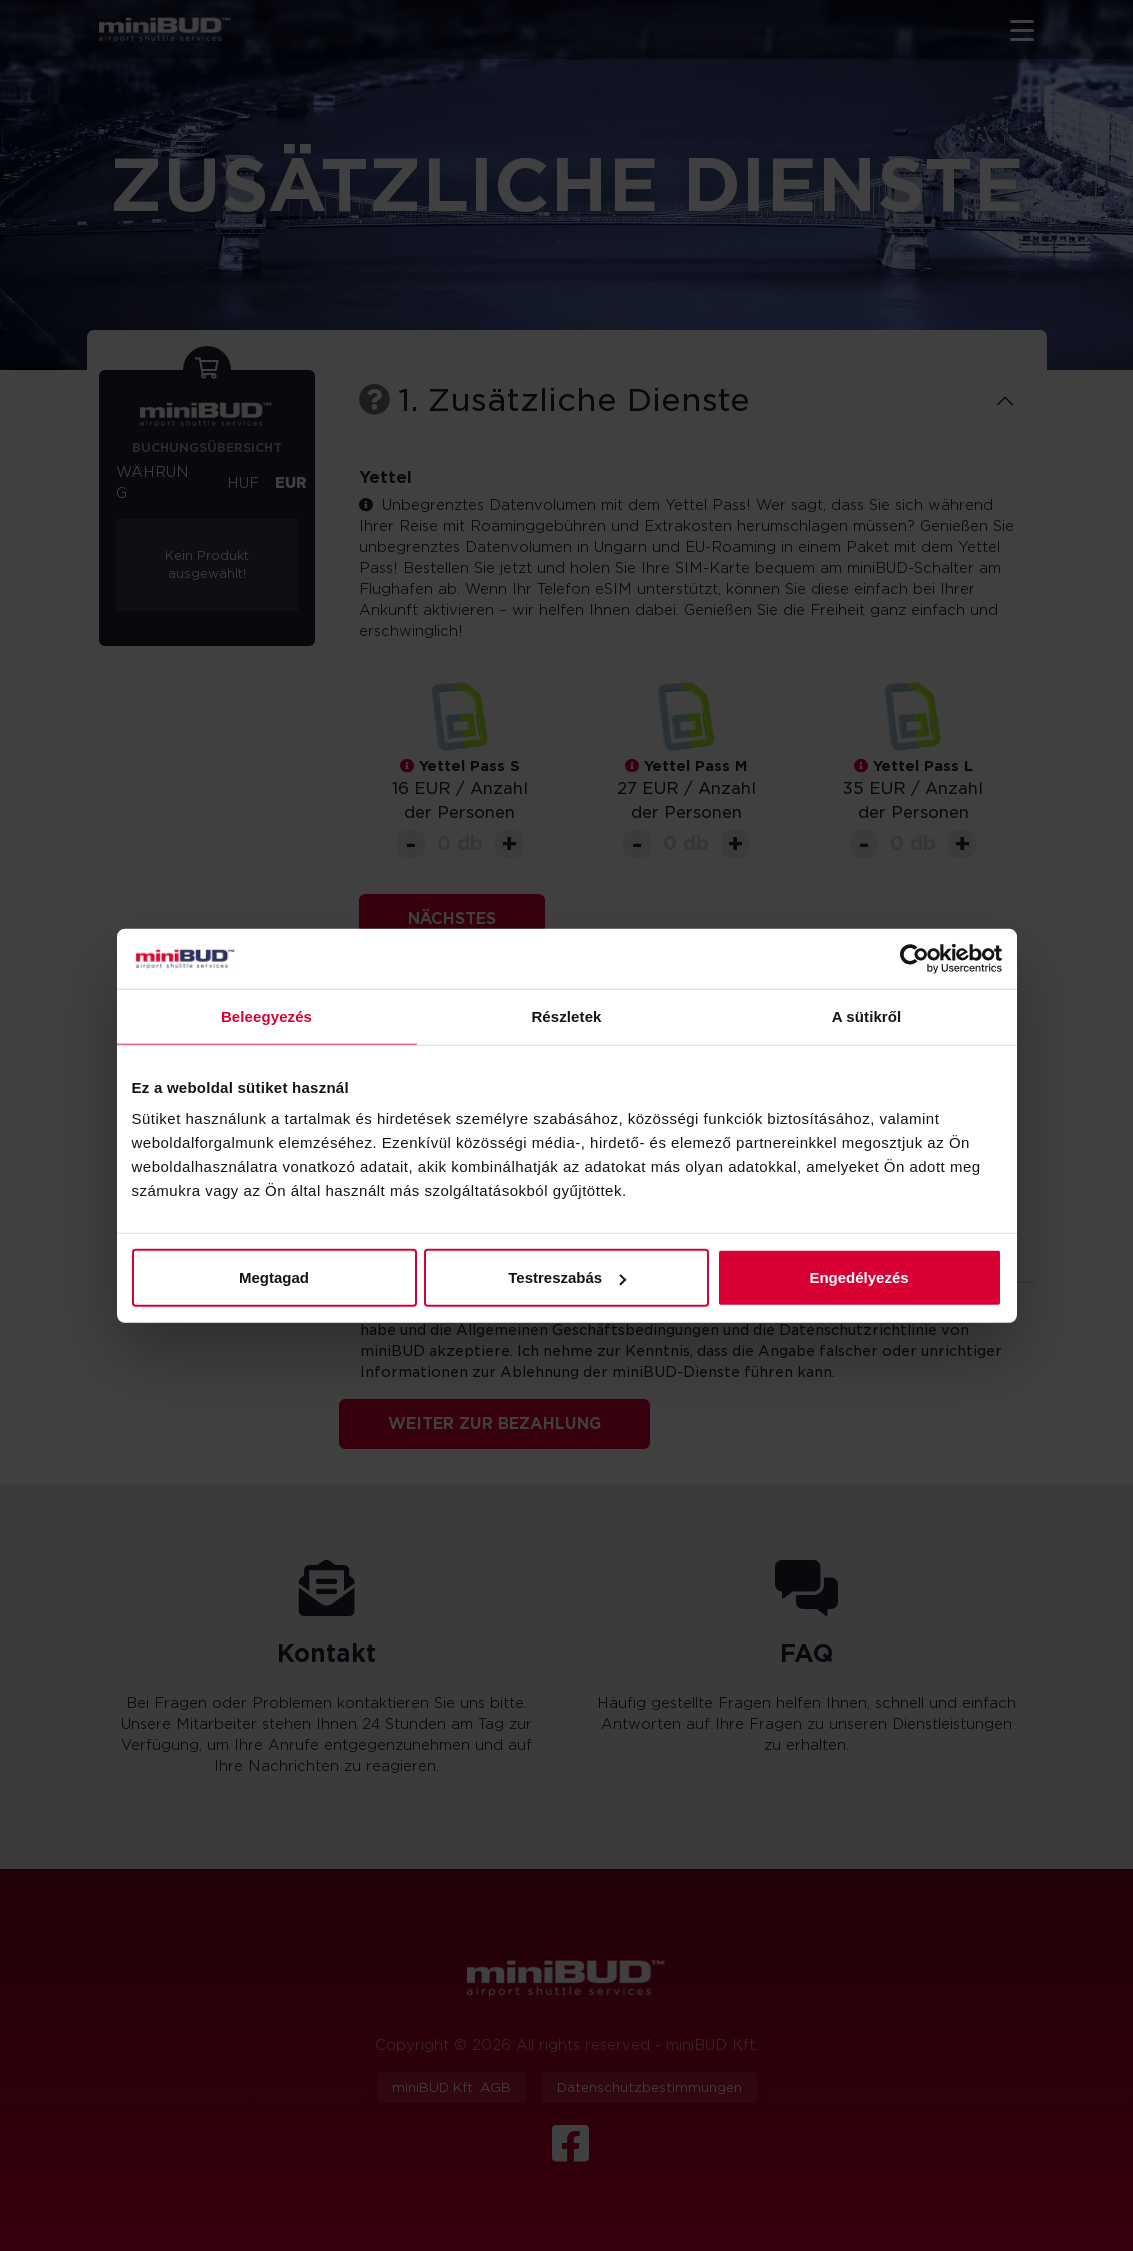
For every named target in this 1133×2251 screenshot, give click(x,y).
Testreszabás (567, 1277)
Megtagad (274, 1277)
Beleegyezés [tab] (266, 1015)
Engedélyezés (858, 1277)
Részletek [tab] (566, 1015)
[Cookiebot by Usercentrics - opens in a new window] (914, 958)
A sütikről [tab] (867, 1015)
